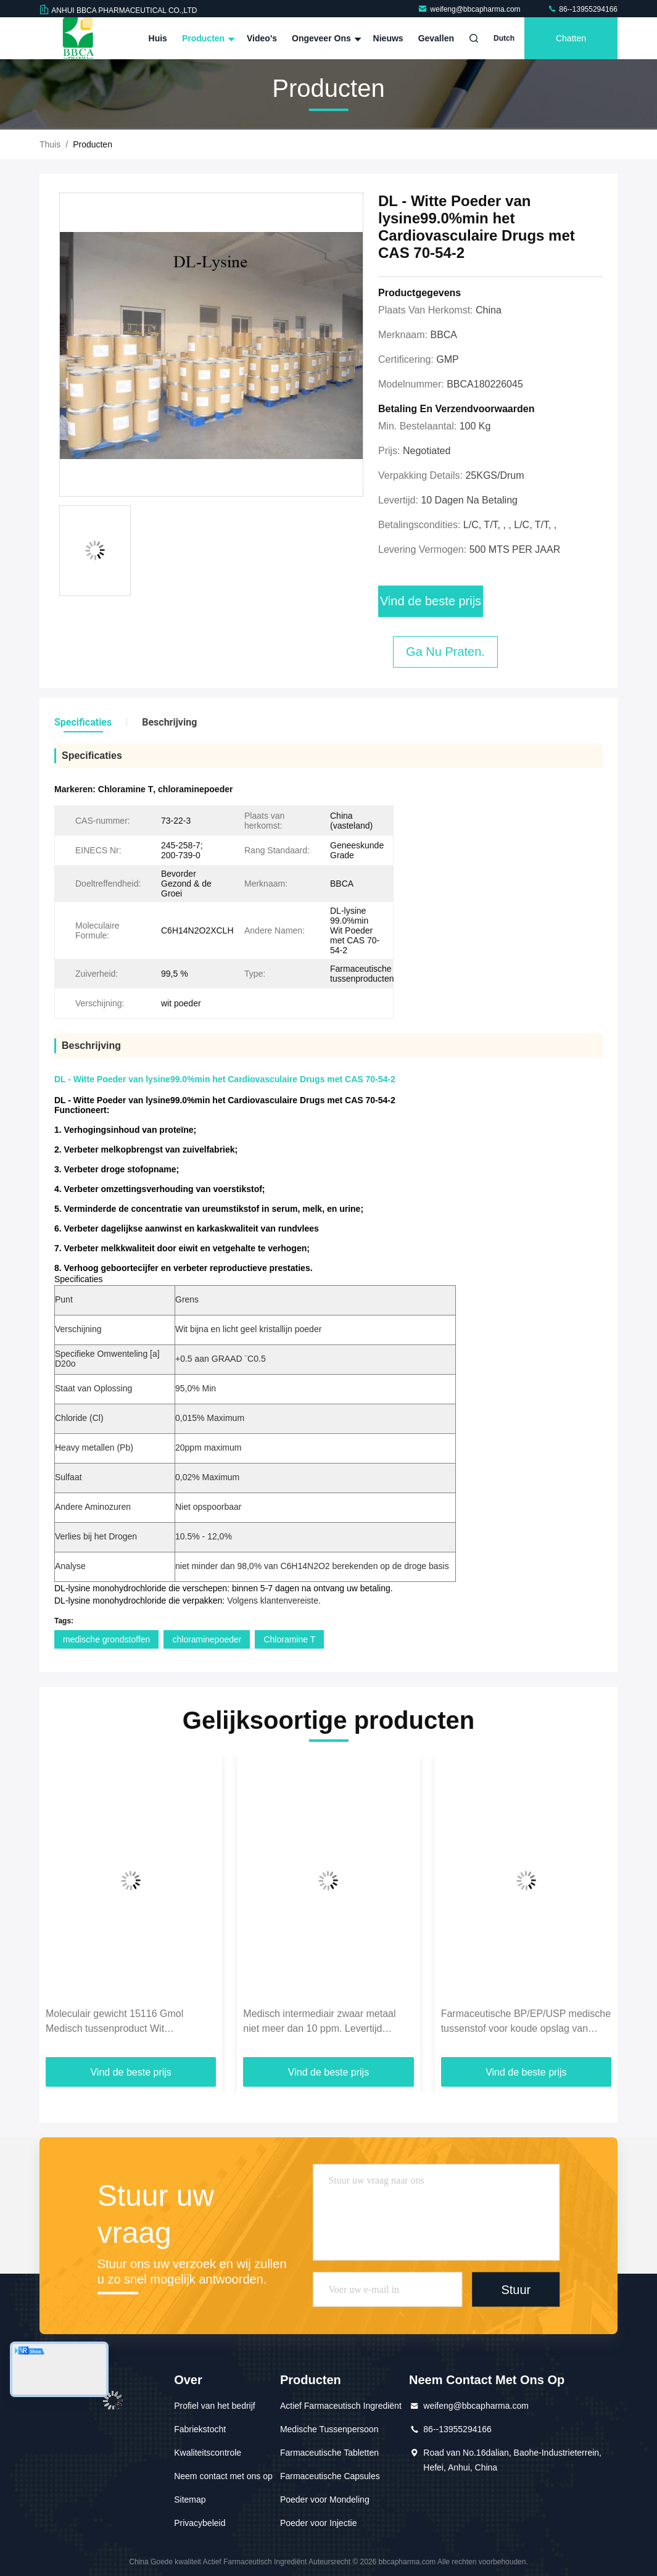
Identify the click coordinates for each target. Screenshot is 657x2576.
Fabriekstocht (200, 2429)
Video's (262, 38)
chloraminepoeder (206, 1639)
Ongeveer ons (325, 38)
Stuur (516, 2289)
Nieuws (388, 38)
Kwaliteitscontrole (207, 2453)
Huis (158, 38)
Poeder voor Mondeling (325, 2499)
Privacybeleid (199, 2523)
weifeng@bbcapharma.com (470, 9)
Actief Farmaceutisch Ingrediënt (341, 2406)
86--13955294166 (582, 9)
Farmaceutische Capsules (330, 2476)
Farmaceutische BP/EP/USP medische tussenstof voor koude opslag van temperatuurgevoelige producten (526, 2022)
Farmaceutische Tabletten (329, 2453)
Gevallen (436, 38)
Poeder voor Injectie (318, 2523)
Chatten (571, 38)
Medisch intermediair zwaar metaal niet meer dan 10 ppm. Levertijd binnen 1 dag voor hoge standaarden (324, 2022)
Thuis (49, 144)
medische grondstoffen (106, 1639)
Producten (207, 38)
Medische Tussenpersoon (329, 2429)
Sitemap (189, 2499)
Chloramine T (289, 1639)
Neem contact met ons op (223, 2476)
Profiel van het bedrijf (214, 2406)
